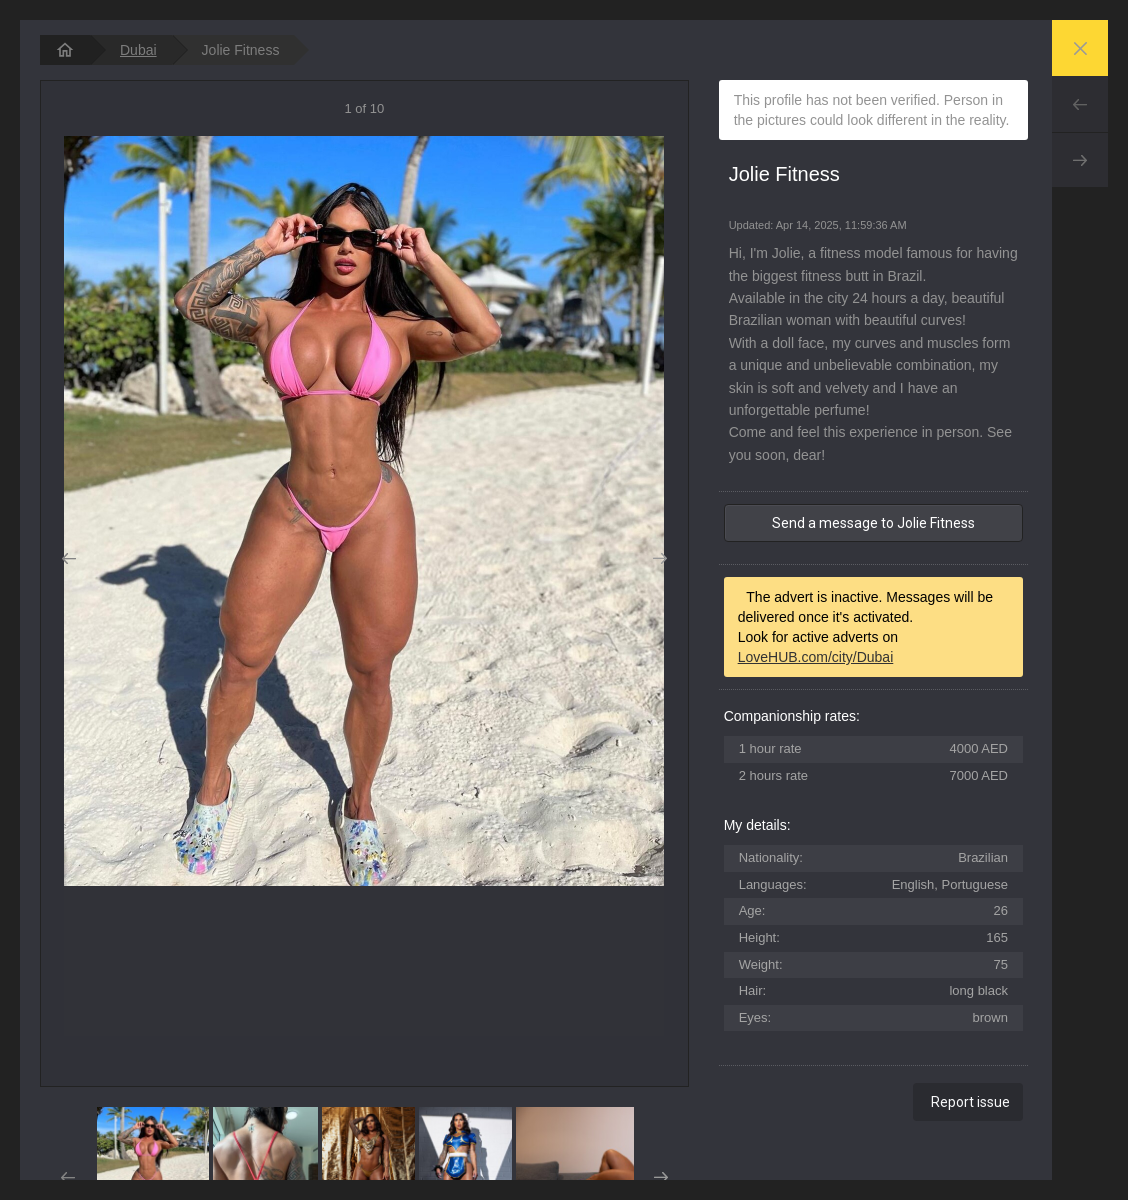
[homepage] (65, 50)
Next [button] (660, 559)
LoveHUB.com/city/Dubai (816, 657)
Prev (1080, 104)
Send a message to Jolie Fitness (873, 523)
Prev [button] (68, 559)
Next (1080, 160)
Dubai (138, 50)
